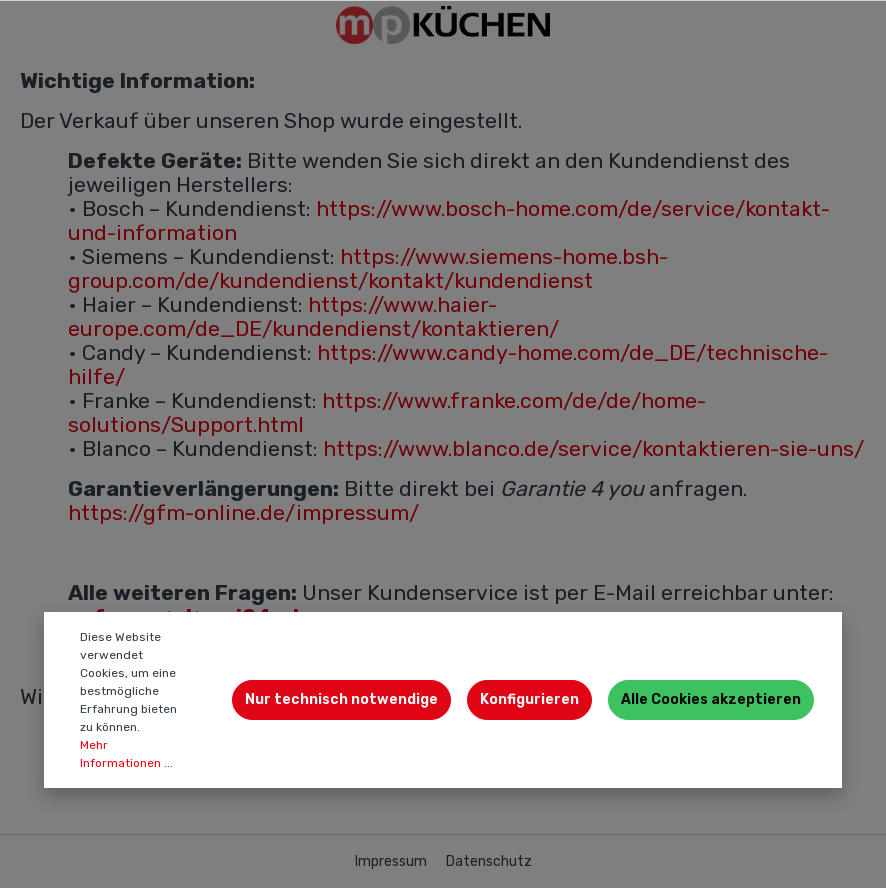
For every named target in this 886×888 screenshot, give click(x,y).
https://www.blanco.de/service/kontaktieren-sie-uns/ (593, 448)
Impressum (392, 861)
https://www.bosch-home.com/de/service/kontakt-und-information (449, 220)
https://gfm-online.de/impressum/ (243, 512)
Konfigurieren (529, 699)
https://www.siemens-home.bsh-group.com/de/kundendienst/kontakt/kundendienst (368, 268)
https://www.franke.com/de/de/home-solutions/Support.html (387, 412)
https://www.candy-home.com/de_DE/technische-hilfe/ (448, 364)
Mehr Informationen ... (126, 754)
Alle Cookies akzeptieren (711, 699)
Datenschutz (489, 861)
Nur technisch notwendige (341, 699)
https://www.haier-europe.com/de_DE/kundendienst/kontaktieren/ (313, 316)
